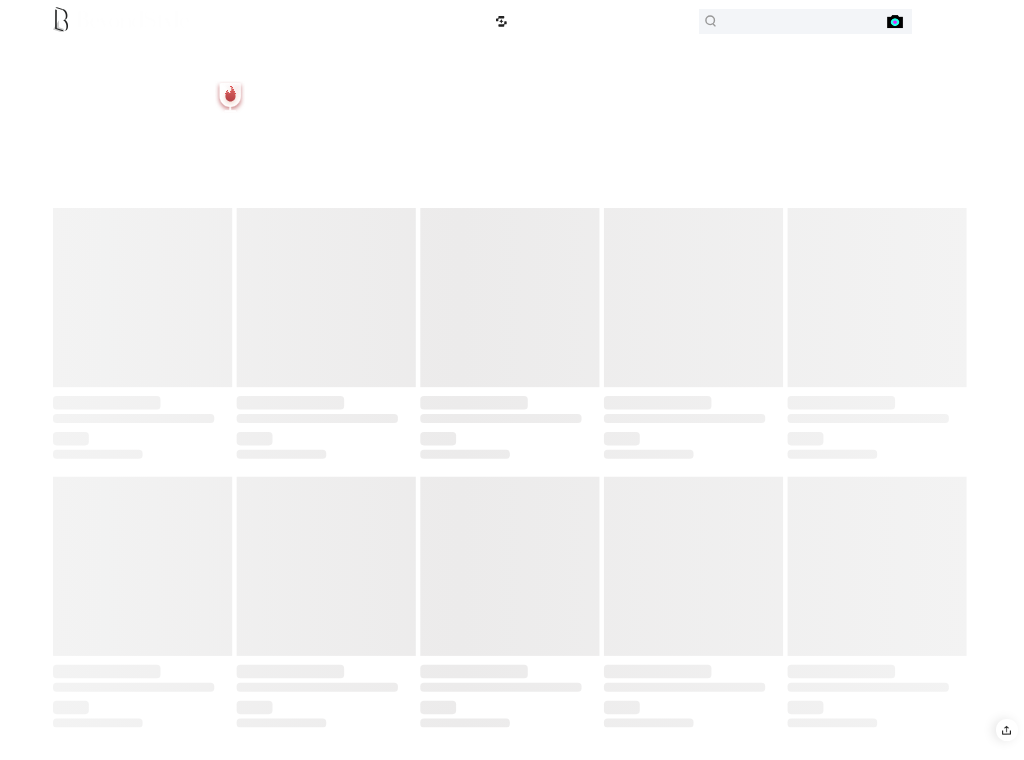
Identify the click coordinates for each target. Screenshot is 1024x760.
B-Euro (251, 21)
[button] (1006, 729)
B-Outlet (213, 21)
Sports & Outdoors (305, 21)
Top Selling (364, 21)
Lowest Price (464, 21)
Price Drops (413, 21)
